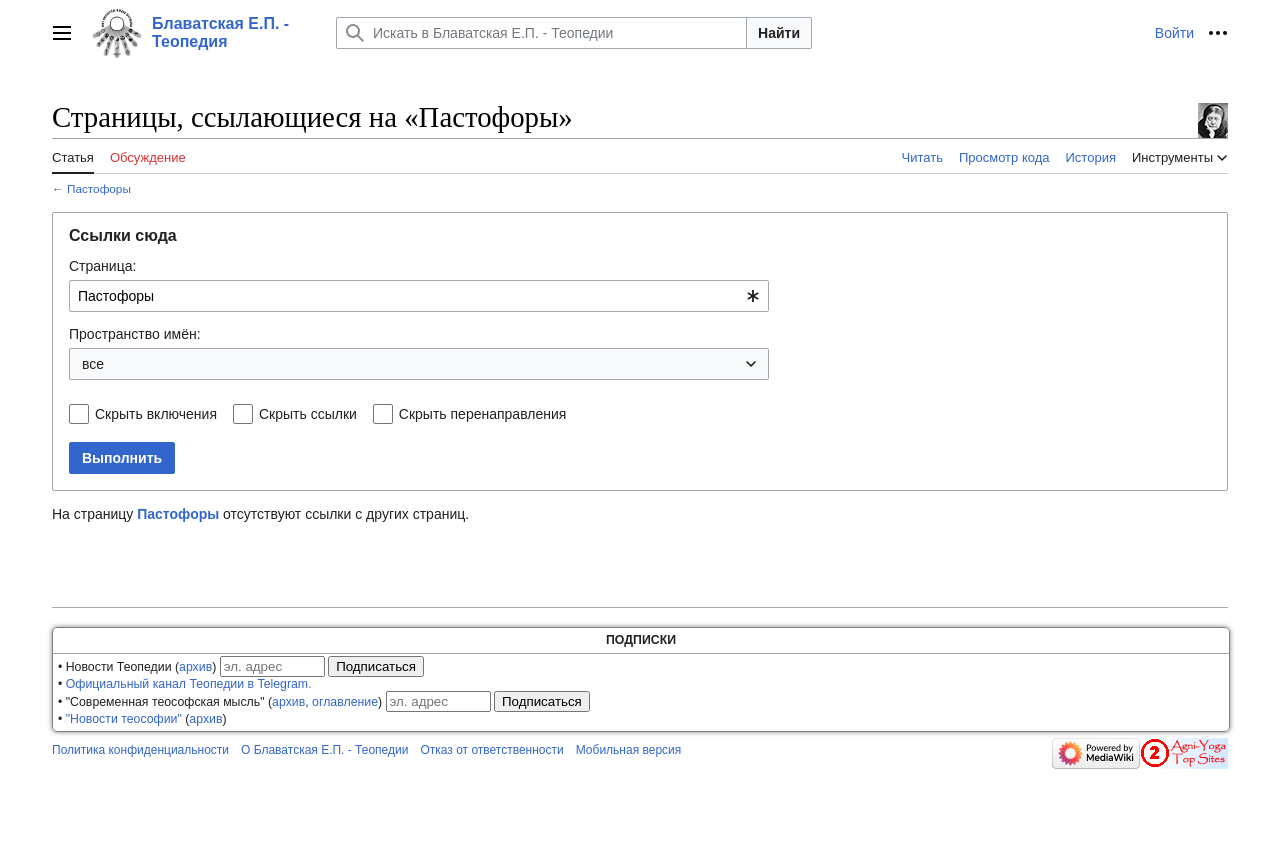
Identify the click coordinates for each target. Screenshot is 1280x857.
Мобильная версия (629, 750)
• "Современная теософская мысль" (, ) (220, 702)
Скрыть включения (156, 414)
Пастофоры (99, 188)
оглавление (345, 702)
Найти (779, 33)
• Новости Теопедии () (137, 667)
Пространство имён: (135, 334)
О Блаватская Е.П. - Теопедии (324, 750)
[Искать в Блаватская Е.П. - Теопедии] (541, 33)
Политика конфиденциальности (140, 750)
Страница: (102, 266)
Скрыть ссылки (308, 414)
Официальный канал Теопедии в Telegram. (189, 684)
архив (195, 667)
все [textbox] (93, 364)
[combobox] (419, 296)
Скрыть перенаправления (483, 414)
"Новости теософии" (124, 719)
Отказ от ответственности (491, 750)
